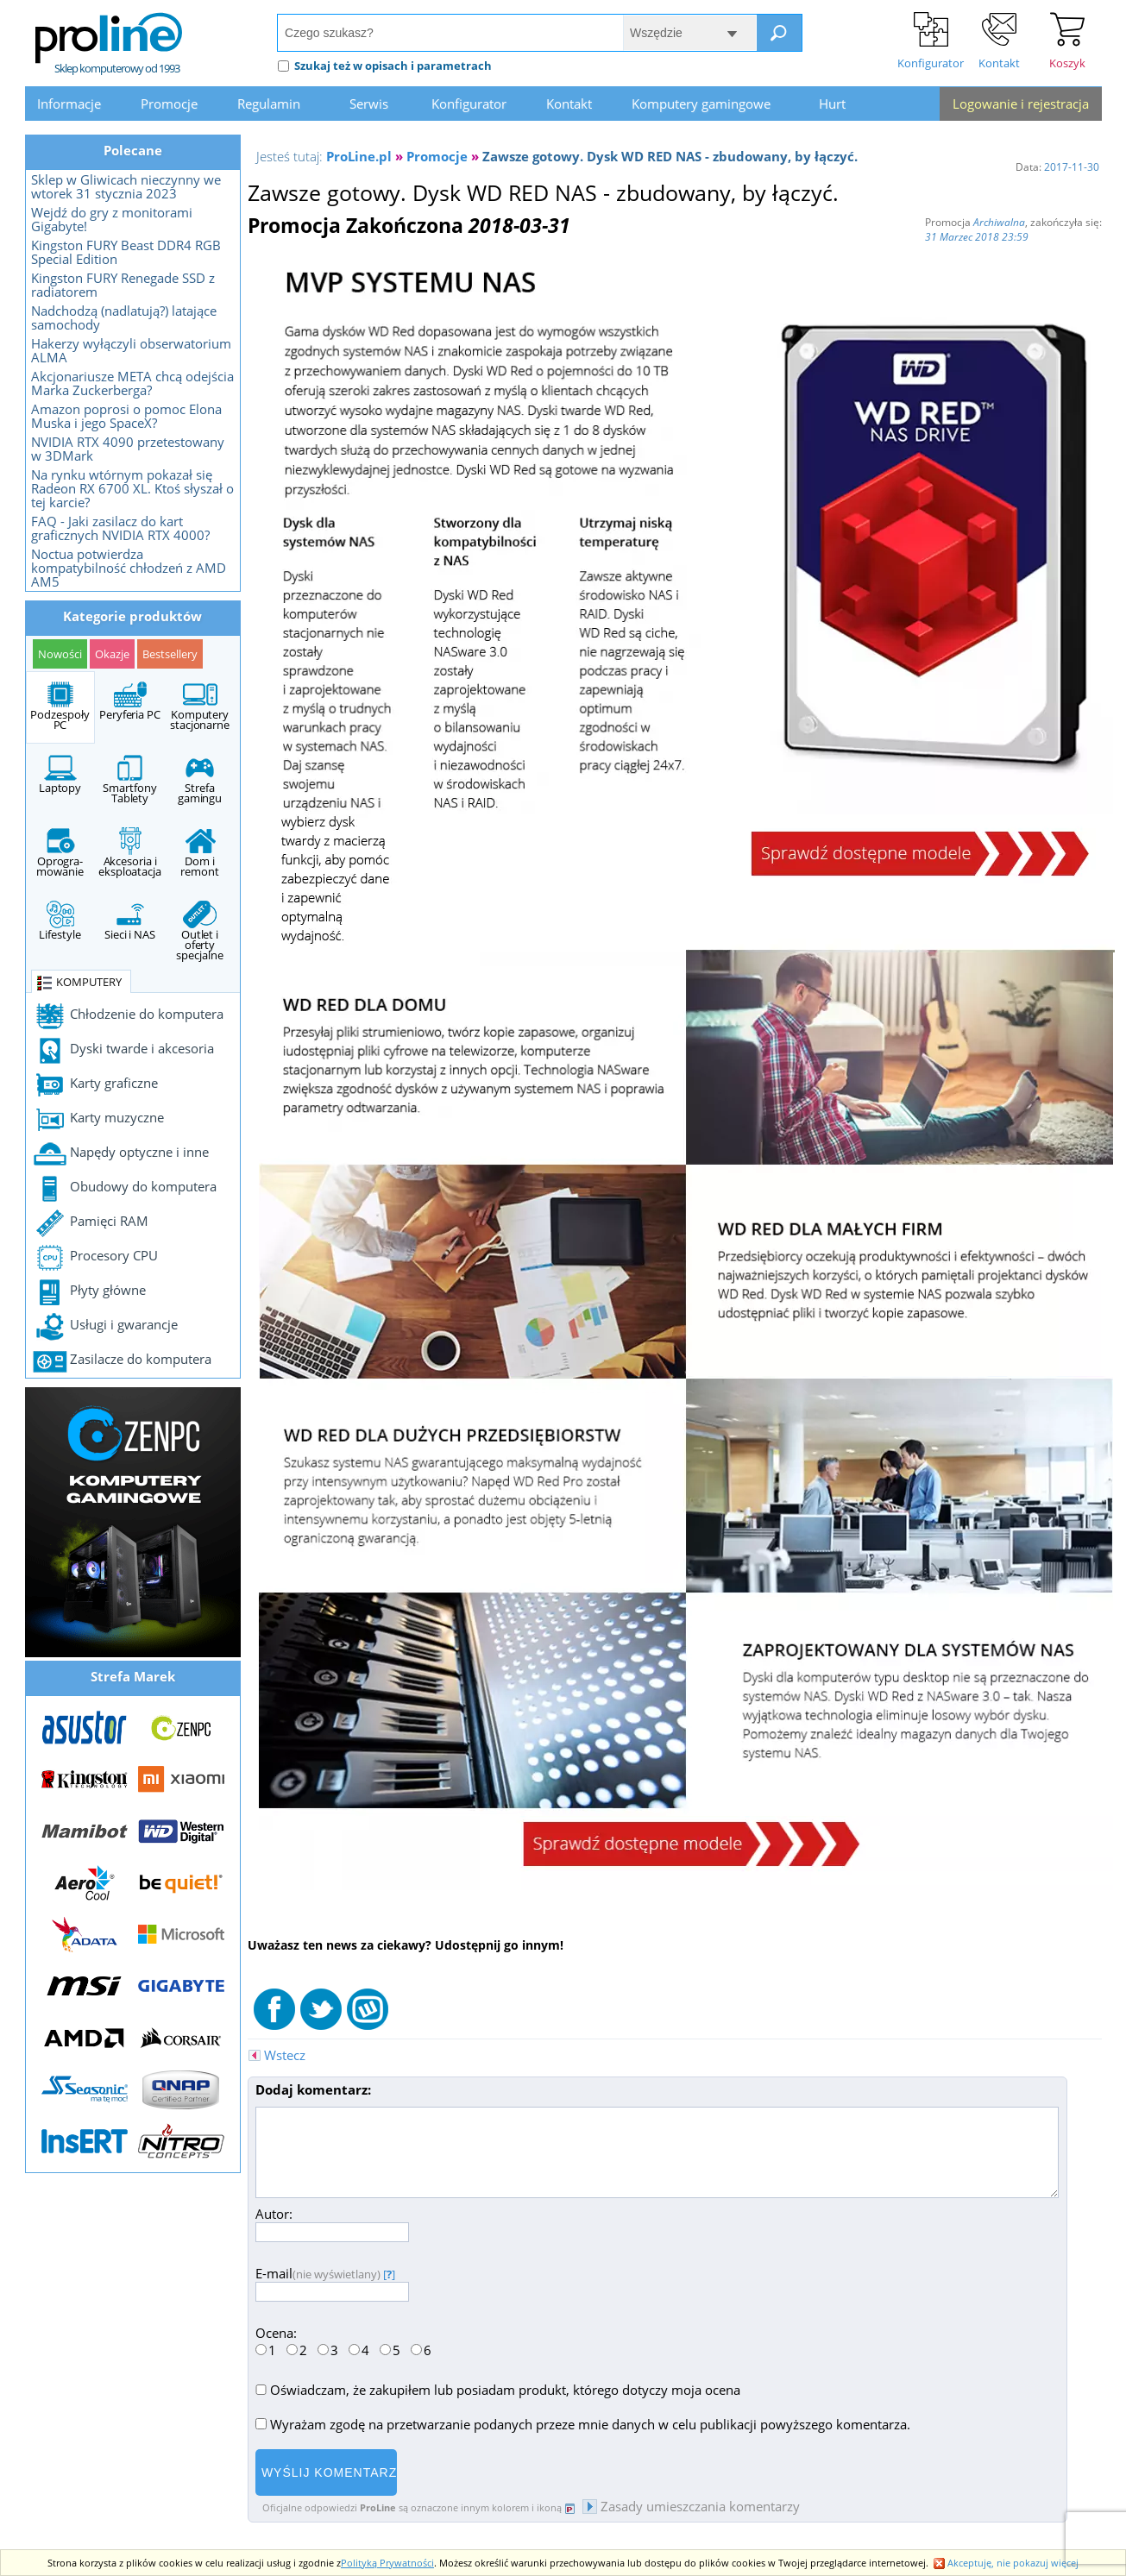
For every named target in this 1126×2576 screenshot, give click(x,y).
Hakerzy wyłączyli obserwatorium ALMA (131, 350)
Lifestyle (59, 921)
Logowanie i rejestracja (1021, 103)
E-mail (332, 2282)
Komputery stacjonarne (200, 706)
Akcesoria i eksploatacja (129, 853)
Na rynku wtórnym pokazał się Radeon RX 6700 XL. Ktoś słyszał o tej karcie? (132, 488)
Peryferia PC (129, 701)
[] (389, 2274)
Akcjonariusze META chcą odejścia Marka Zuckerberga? (132, 383)
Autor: (332, 2222)
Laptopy (60, 774)
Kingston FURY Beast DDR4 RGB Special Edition (126, 251)
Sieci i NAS (129, 921)
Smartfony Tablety (129, 780)
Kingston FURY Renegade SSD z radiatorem (123, 284)
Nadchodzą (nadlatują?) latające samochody (124, 317)
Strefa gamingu (200, 780)
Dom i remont (199, 853)
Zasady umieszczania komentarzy (691, 2506)
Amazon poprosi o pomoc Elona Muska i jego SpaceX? (126, 415)
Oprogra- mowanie (59, 853)
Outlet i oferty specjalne (199, 932)
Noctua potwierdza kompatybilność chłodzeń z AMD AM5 (128, 567)
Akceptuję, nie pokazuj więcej (1006, 2562)
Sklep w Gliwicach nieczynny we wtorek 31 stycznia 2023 (126, 186)
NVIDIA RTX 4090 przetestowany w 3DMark (127, 448)
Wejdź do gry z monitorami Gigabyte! (111, 219)
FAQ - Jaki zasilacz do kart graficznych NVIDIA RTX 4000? (120, 527)
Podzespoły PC (59, 706)
